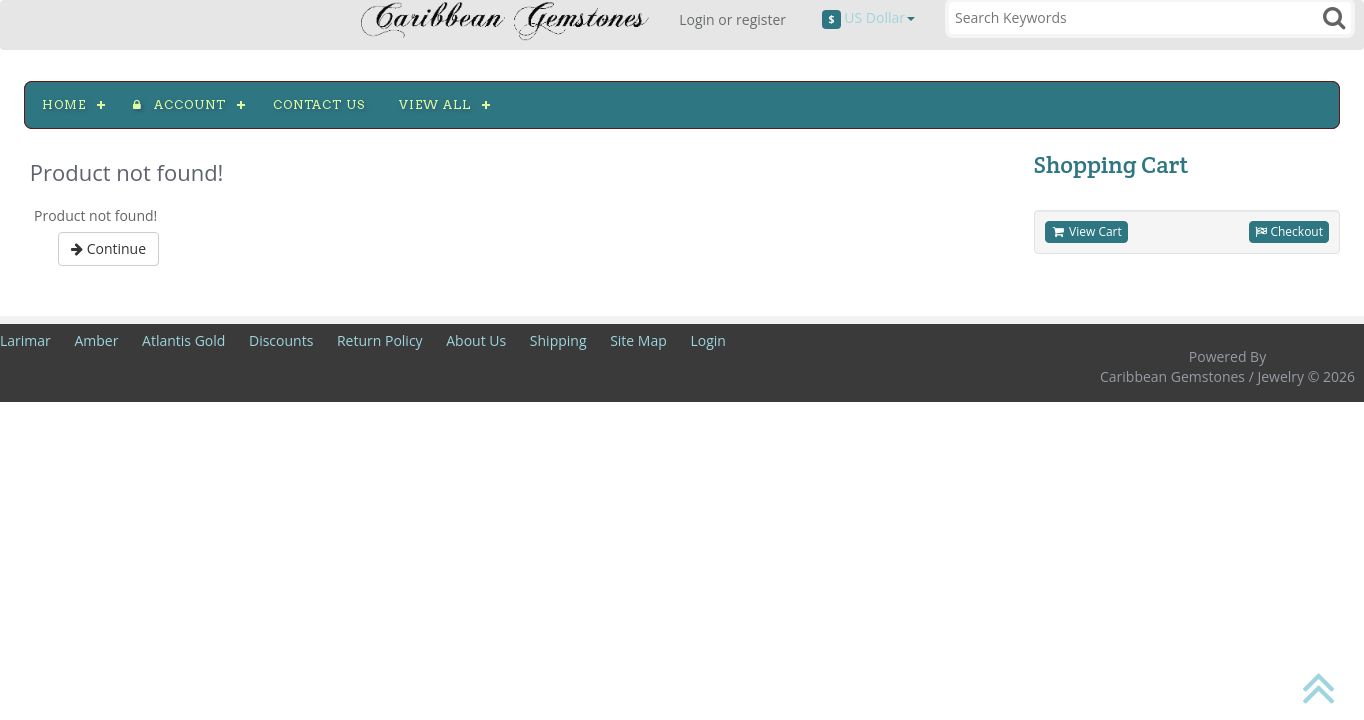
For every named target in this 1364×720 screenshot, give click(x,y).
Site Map (638, 340)
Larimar (25, 340)
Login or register (732, 19)
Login (707, 340)
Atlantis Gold (183, 340)
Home (64, 104)
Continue (108, 248)
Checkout (1289, 231)
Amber (96, 340)
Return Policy (380, 340)
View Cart (1086, 231)
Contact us (319, 104)
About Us (476, 340)
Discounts (281, 340)
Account (179, 104)
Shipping (558, 340)
